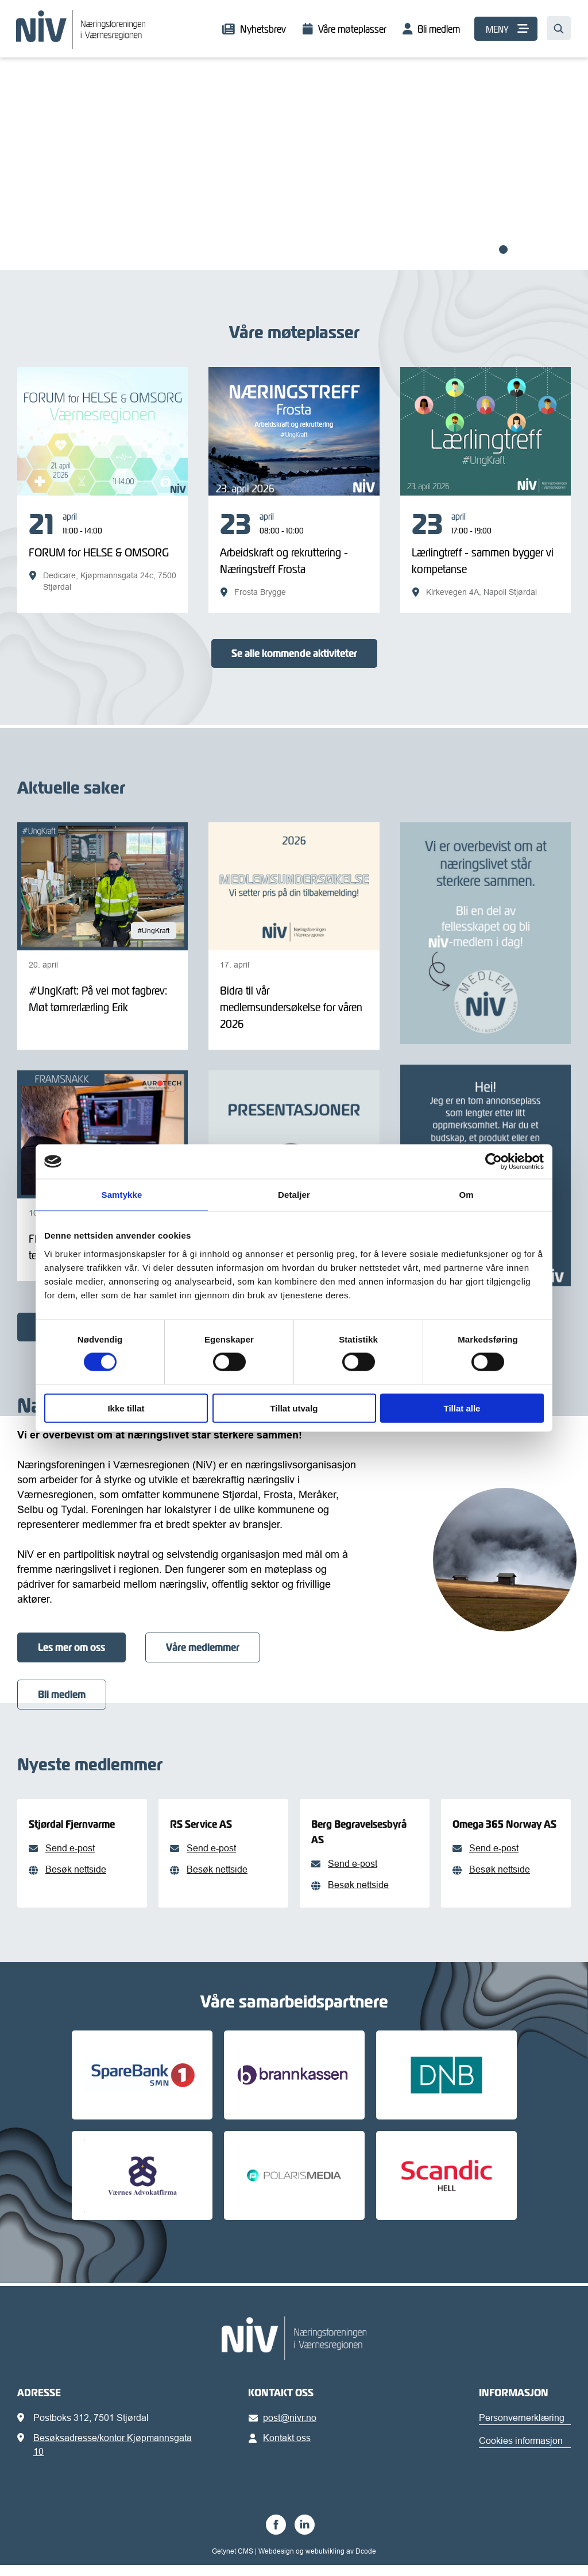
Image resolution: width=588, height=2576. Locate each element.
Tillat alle (462, 1408)
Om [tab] (466, 1195)
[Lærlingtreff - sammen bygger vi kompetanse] (485, 554)
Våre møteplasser (352, 29)
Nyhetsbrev (263, 29)
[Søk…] (559, 28)
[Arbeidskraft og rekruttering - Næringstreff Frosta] (294, 554)
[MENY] (505, 29)
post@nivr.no (284, 2428)
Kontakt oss (282, 2448)
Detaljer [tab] (294, 1195)
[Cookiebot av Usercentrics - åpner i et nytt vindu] (493, 1161)
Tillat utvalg (294, 1408)
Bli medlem (438, 29)
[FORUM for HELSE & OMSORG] (102, 551)
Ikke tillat (125, 1408)
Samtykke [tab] (122, 1195)
